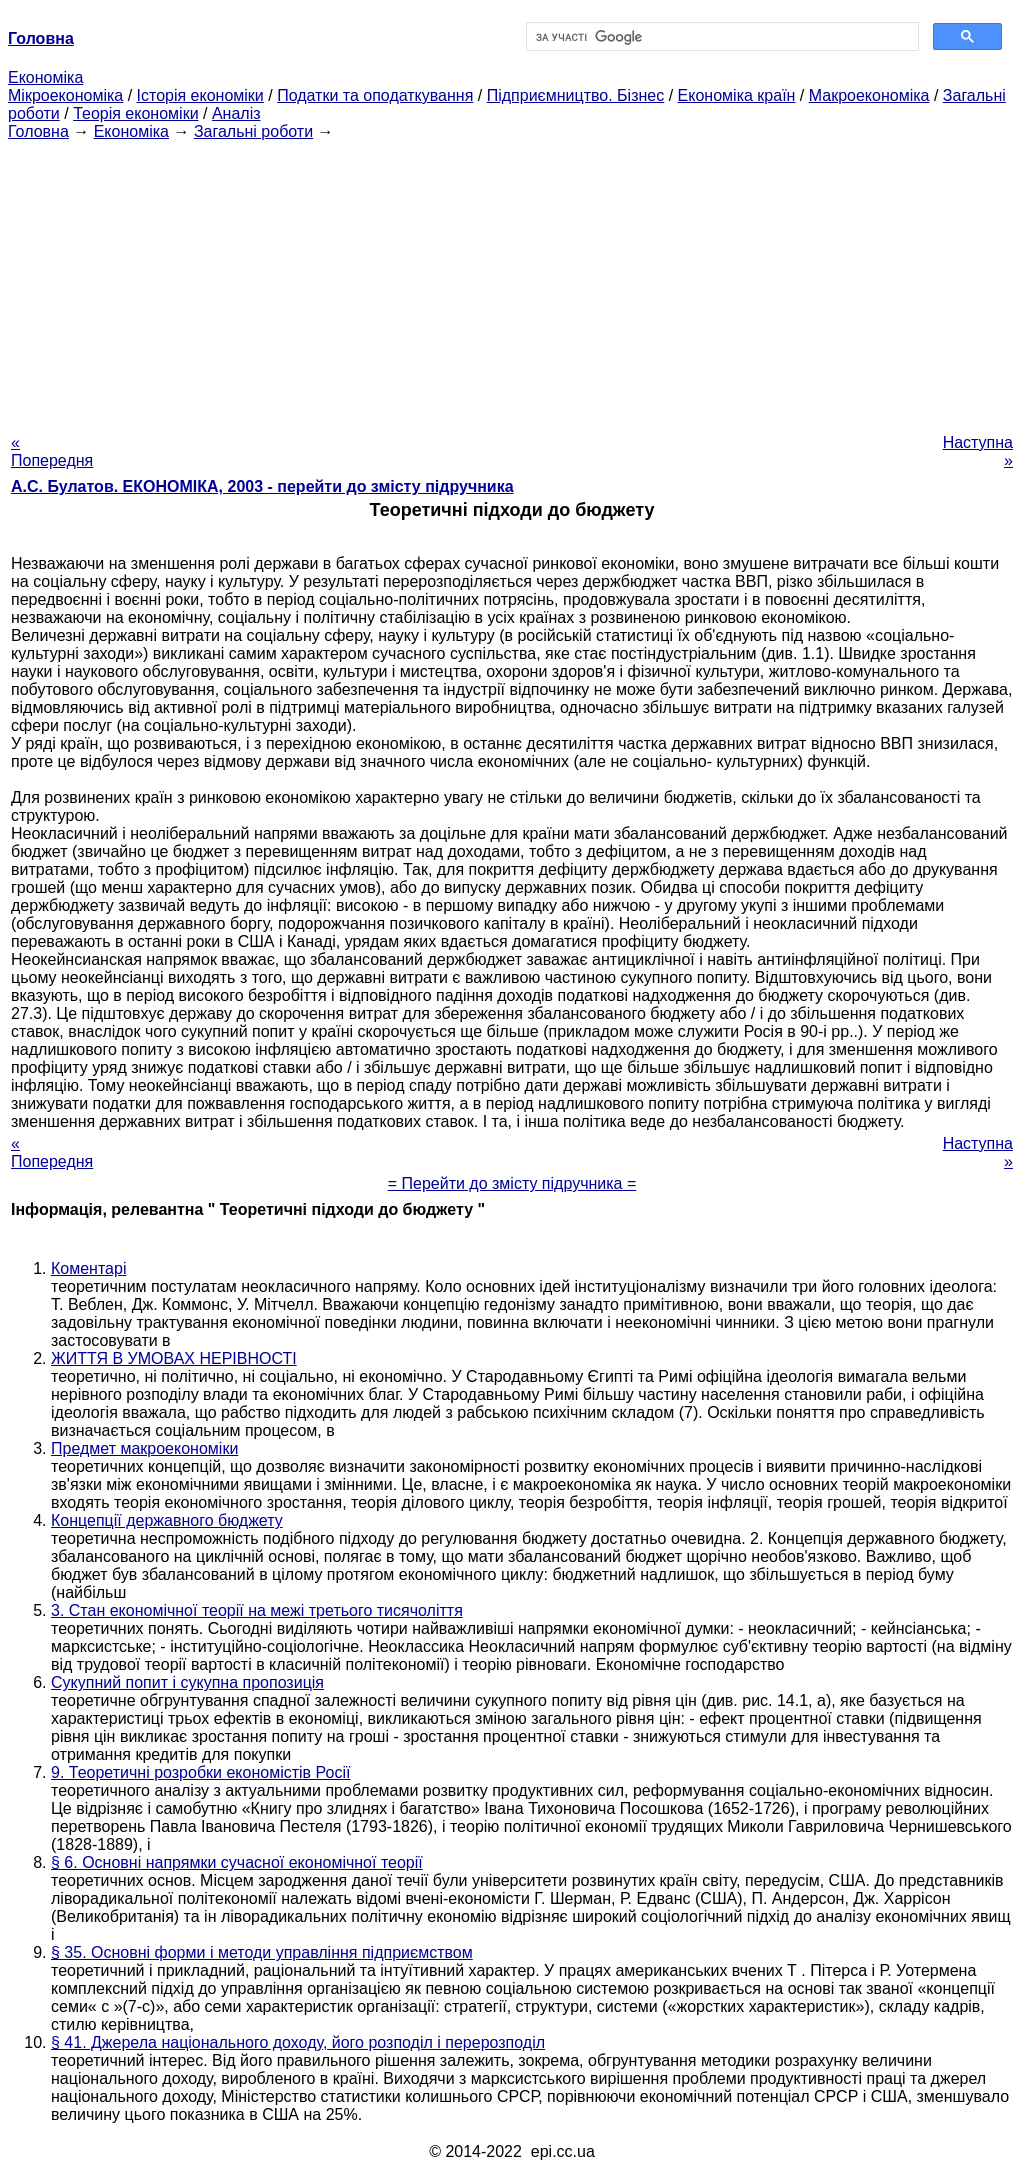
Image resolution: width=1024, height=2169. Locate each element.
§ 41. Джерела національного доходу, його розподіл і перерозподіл (298, 2042)
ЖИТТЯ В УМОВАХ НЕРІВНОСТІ (174, 1358)
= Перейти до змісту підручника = (512, 1183)
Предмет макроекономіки (144, 1448)
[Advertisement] (512, 281)
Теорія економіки (135, 113)
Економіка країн (737, 95)
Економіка (45, 77)
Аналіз (236, 113)
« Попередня (52, 451)
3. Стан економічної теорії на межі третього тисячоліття (257, 1610)
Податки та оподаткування (375, 95)
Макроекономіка (869, 95)
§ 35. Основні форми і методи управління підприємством (262, 1952)
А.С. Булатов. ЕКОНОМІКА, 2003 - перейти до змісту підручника (262, 486)
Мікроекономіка (65, 95)
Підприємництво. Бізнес (576, 95)
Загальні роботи (253, 131)
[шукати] (720, 37)
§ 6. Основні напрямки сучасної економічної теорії (237, 1862)
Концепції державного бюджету (167, 1520)
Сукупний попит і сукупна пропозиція (187, 1682)
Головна (38, 131)
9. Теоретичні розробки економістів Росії (200, 1772)
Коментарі (88, 1268)
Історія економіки (200, 95)
